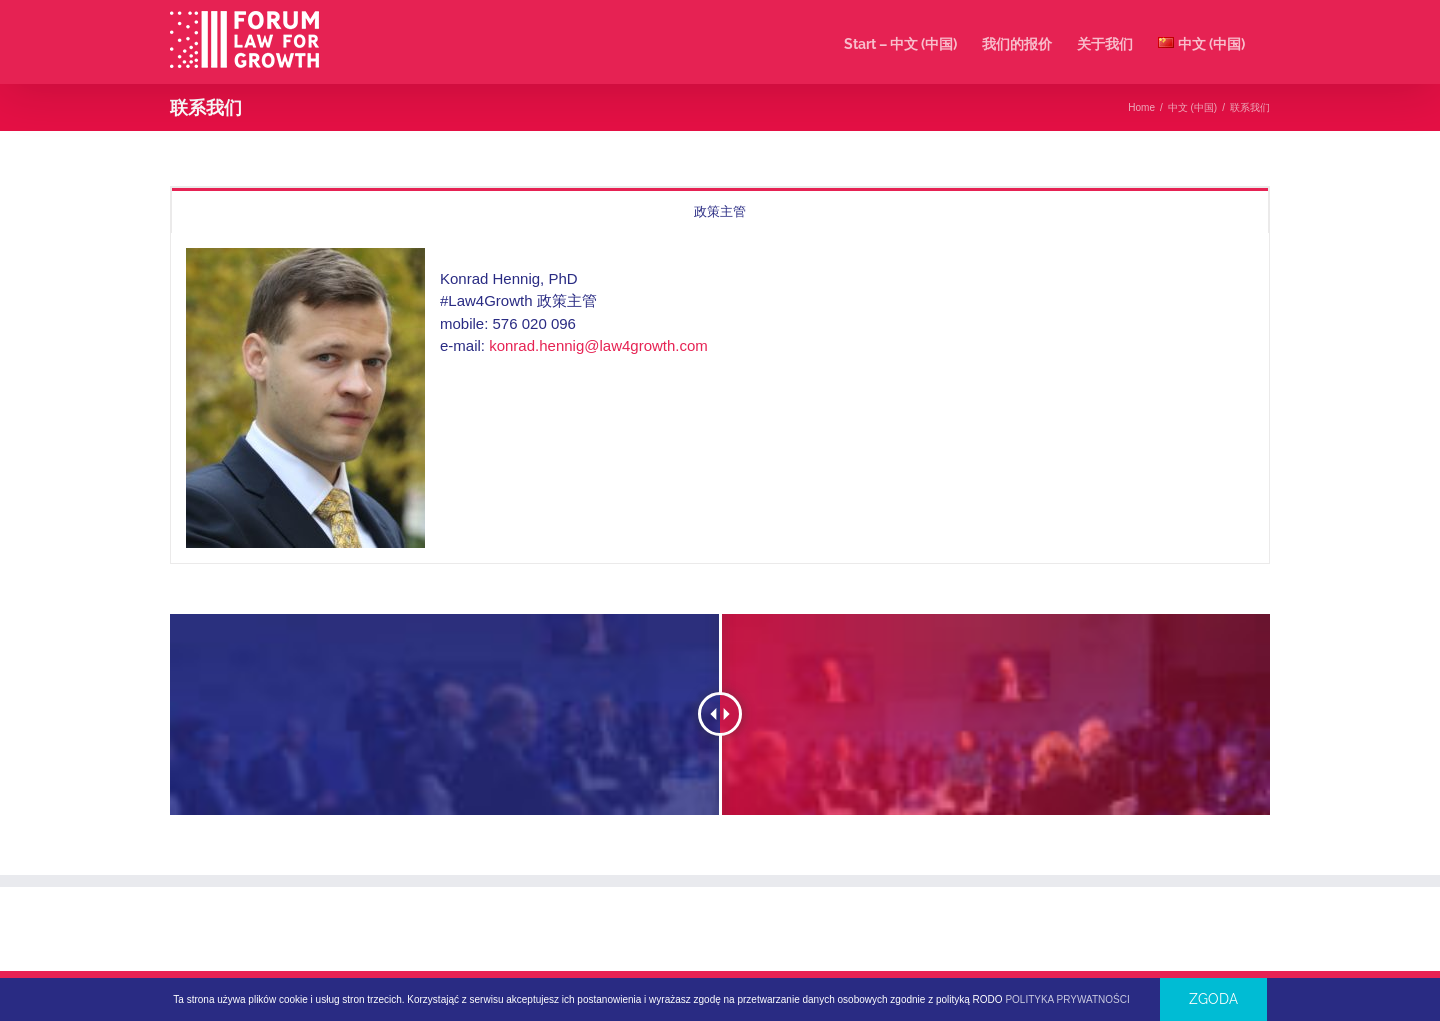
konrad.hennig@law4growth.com (598, 345)
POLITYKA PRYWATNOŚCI (1067, 999)
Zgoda (1213, 999)
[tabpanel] (720, 398)
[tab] (720, 210)
